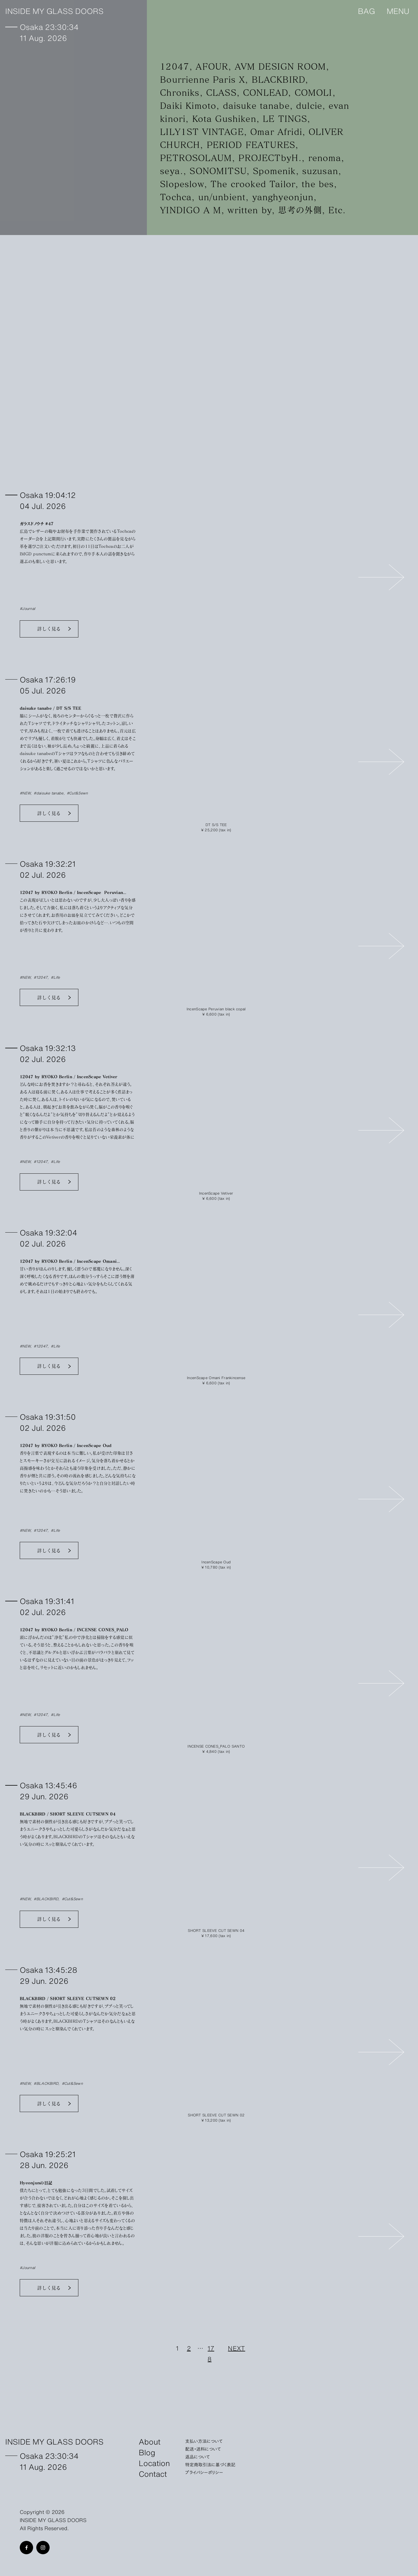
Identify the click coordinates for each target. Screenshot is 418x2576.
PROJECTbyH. (270, 158)
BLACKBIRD (278, 79)
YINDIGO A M (190, 210)
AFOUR (212, 66)
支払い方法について (204, 2440)
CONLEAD (265, 92)
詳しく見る (49, 628)
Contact (153, 2473)
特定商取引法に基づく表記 (210, 2464)
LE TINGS (285, 118)
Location (154, 2462)
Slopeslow (182, 184)
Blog (147, 2452)
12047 (174, 66)
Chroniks (179, 92)
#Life (55, 977)
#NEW (25, 793)
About (150, 2441)
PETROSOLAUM (196, 158)
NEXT (236, 2348)
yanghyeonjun (283, 197)
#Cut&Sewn (77, 793)
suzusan (320, 171)
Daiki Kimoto (188, 105)
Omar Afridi (276, 132)
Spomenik (274, 171)
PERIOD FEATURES (251, 145)
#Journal (27, 608)
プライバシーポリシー (204, 2472)
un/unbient (222, 197)
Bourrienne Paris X (202, 79)
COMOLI (313, 92)
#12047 (41, 977)
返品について (197, 2456)
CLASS (221, 92)
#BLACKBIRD (46, 1898)
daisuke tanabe (256, 105)
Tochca (176, 197)
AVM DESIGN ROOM (280, 66)
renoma (324, 158)
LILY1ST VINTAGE (202, 132)
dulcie (309, 105)
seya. (171, 171)
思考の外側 (300, 210)
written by (250, 210)
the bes (318, 184)
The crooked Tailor (252, 184)
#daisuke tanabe (48, 793)
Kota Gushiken (224, 118)
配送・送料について (203, 2448)
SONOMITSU (218, 171)
